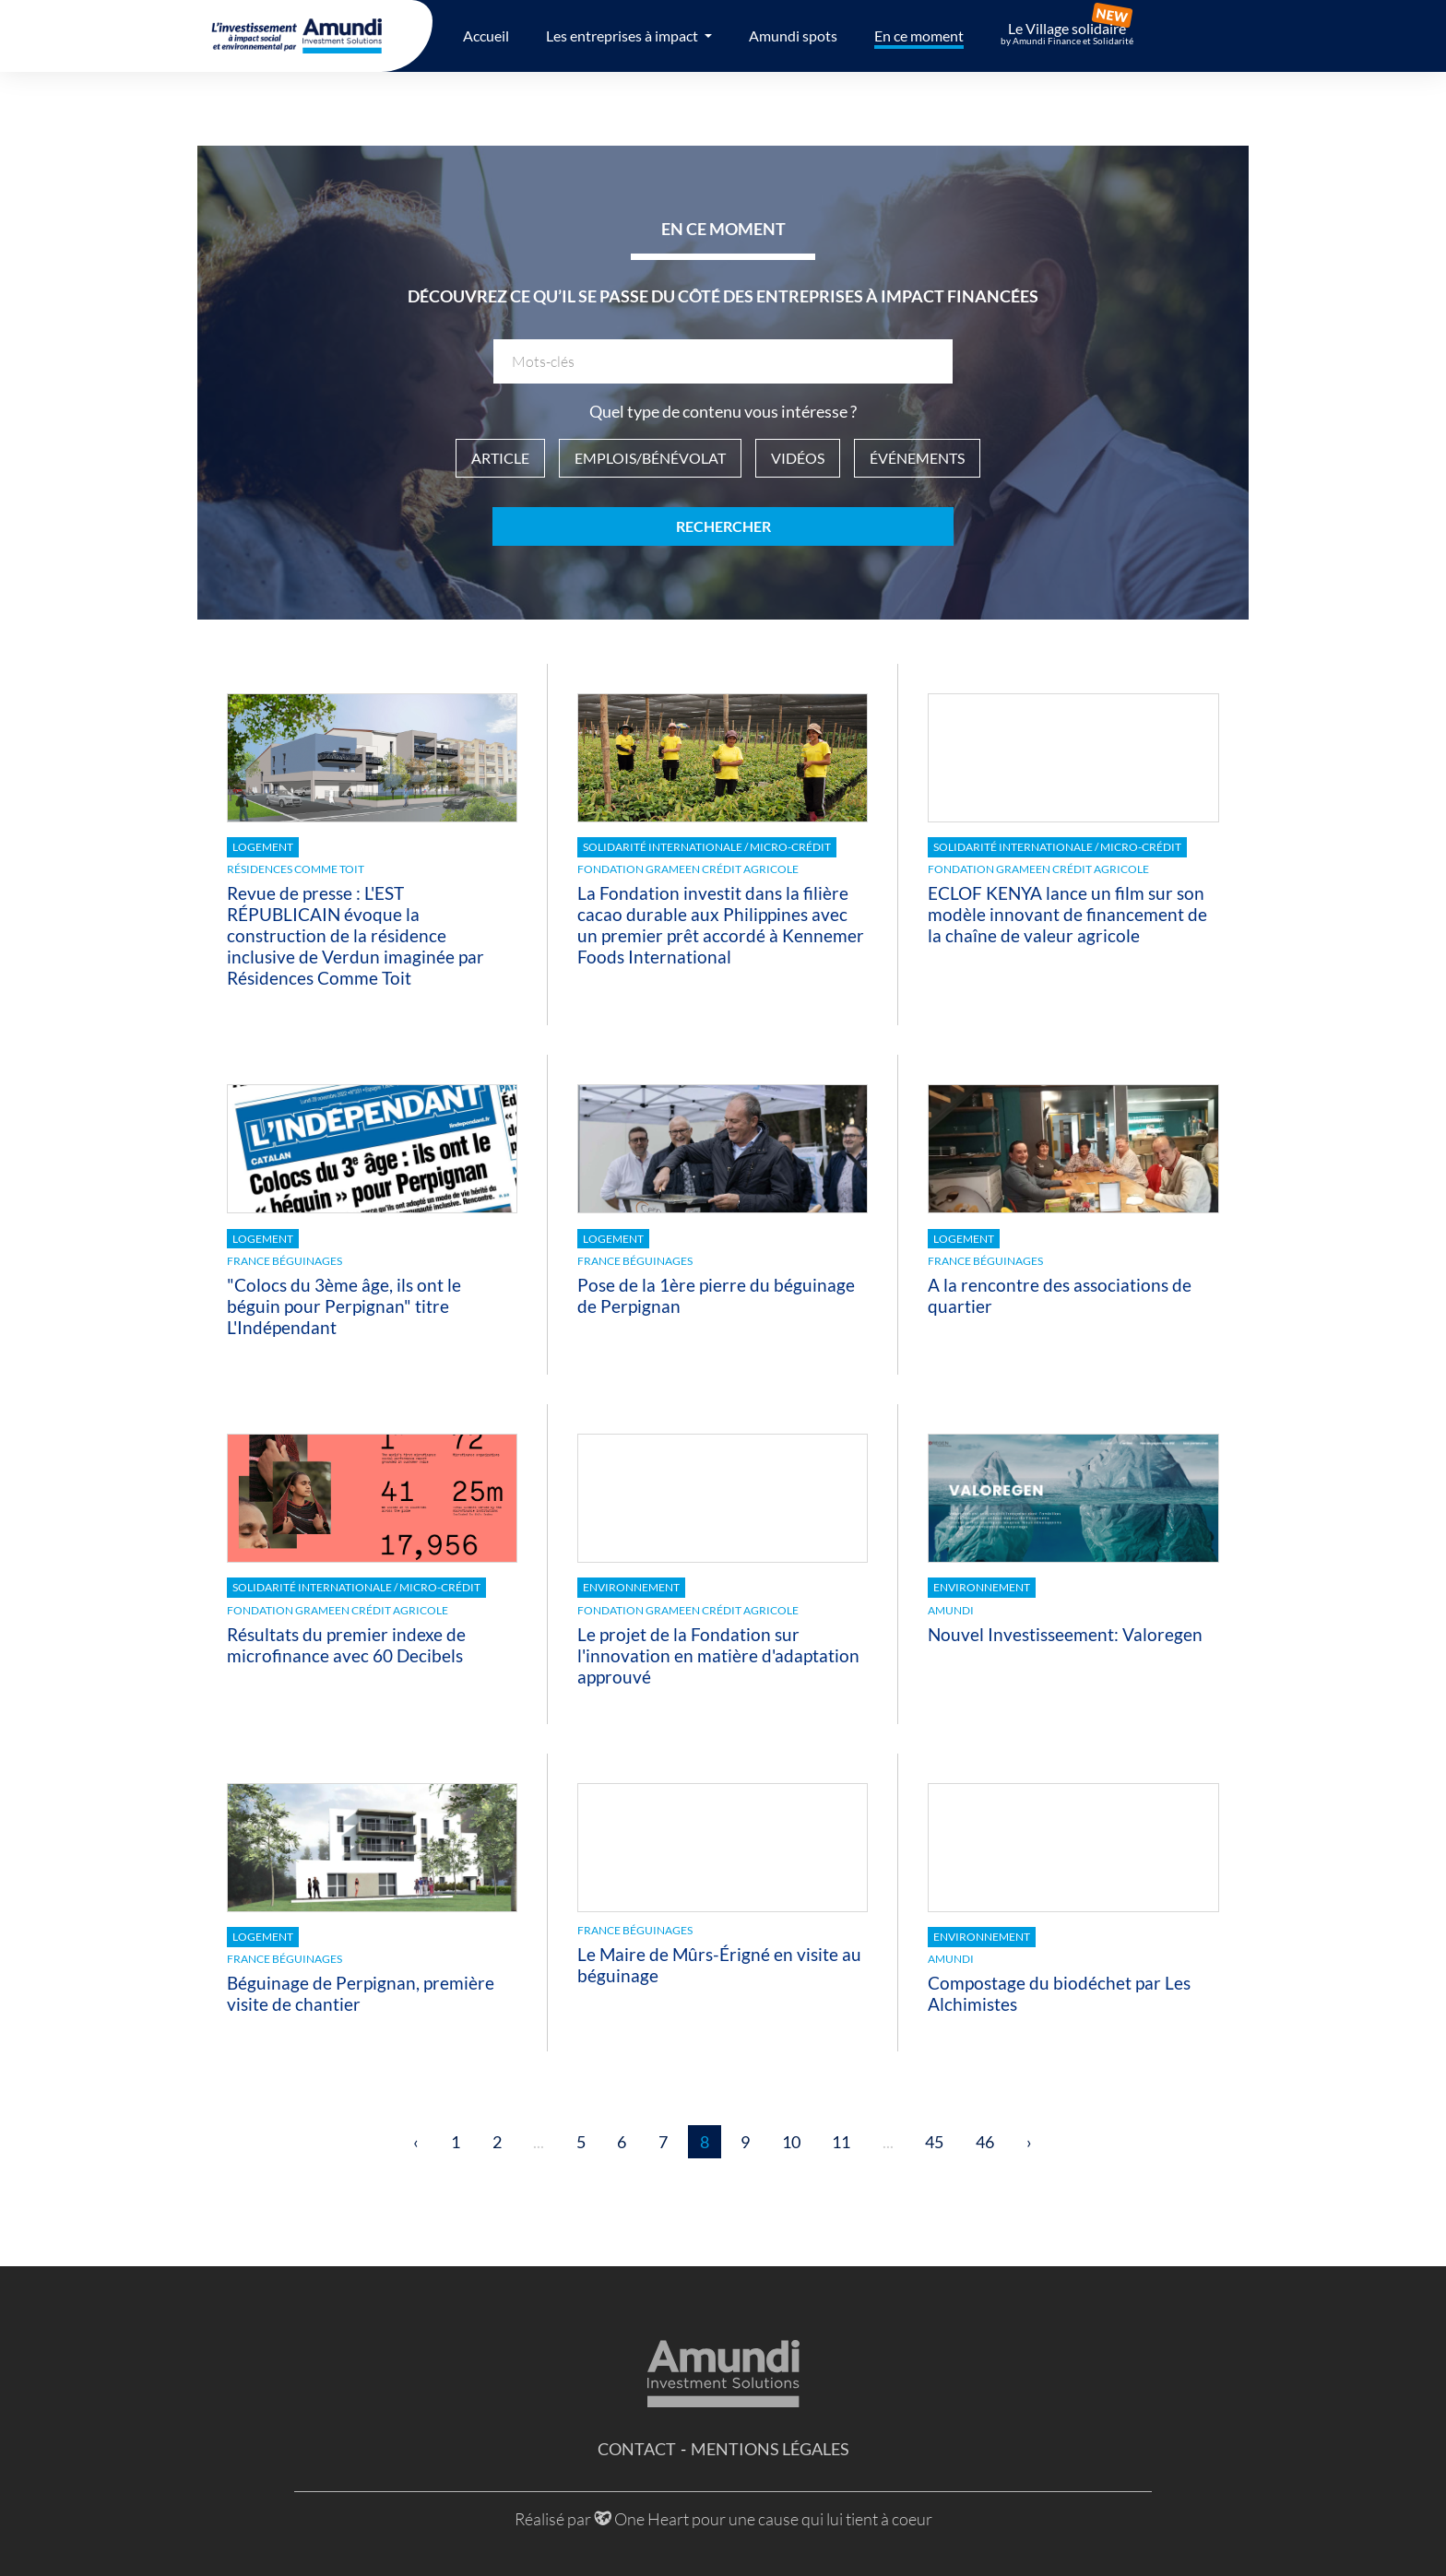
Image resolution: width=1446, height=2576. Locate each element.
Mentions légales (770, 2449)
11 (841, 2142)
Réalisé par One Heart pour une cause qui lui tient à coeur (723, 2519)
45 (934, 2142)
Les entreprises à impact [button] (623, 35)
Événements (917, 458)
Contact (637, 2449)
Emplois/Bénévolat (650, 458)
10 (791, 2142)
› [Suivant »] (1029, 2142)
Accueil (486, 35)
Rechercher (723, 526)
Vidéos (797, 458)
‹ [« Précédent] (416, 2142)
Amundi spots (793, 35)
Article (500, 458)
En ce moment (919, 35)
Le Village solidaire (1067, 33)
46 (985, 2142)
